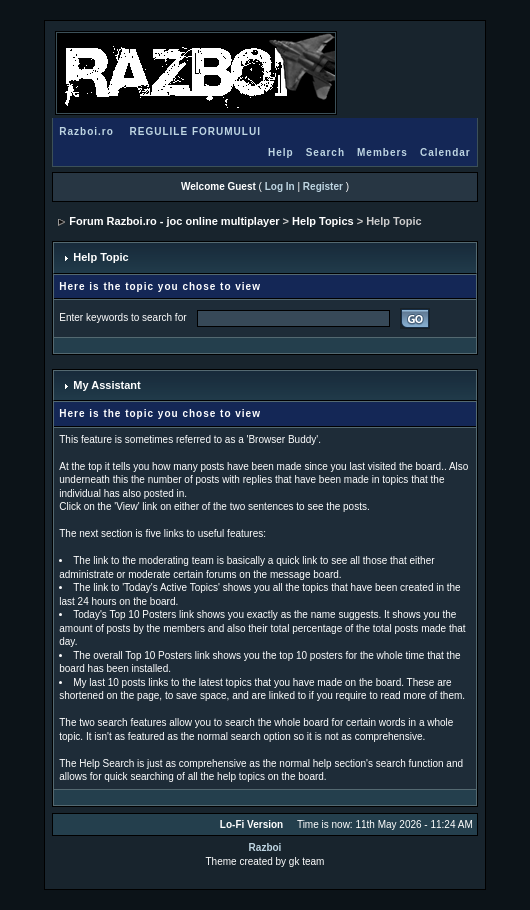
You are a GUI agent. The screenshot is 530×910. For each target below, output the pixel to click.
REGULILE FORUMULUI (195, 131)
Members (382, 152)
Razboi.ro (86, 131)
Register (323, 186)
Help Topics (323, 221)
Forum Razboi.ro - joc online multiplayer (174, 221)
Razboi (265, 847)
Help (281, 152)
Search (325, 152)
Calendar (445, 152)
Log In (280, 186)
